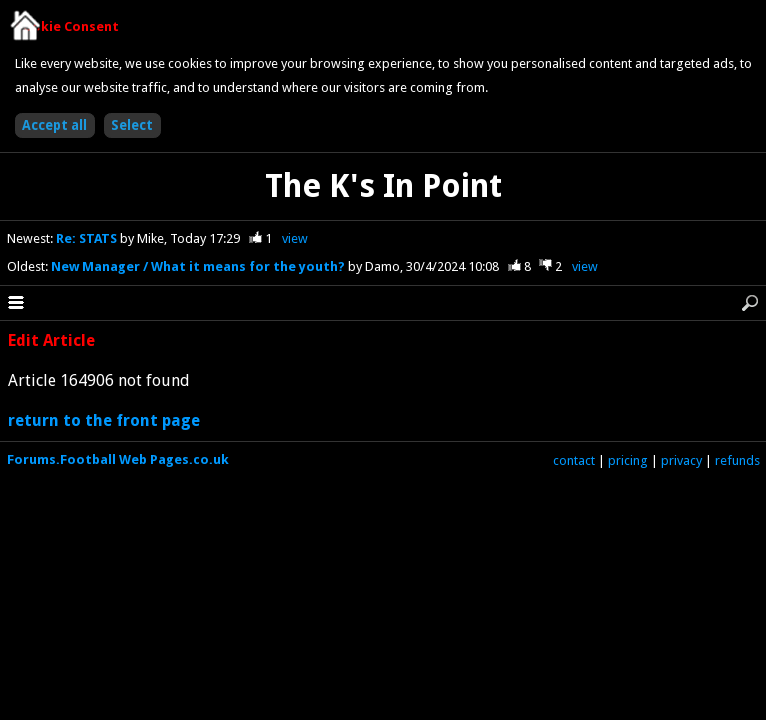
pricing (628, 460)
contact (574, 460)
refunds (737, 460)
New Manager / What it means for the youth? (199, 266)
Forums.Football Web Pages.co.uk (118, 459)
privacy (681, 460)
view (295, 238)
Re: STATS (88, 238)
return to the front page (104, 420)
